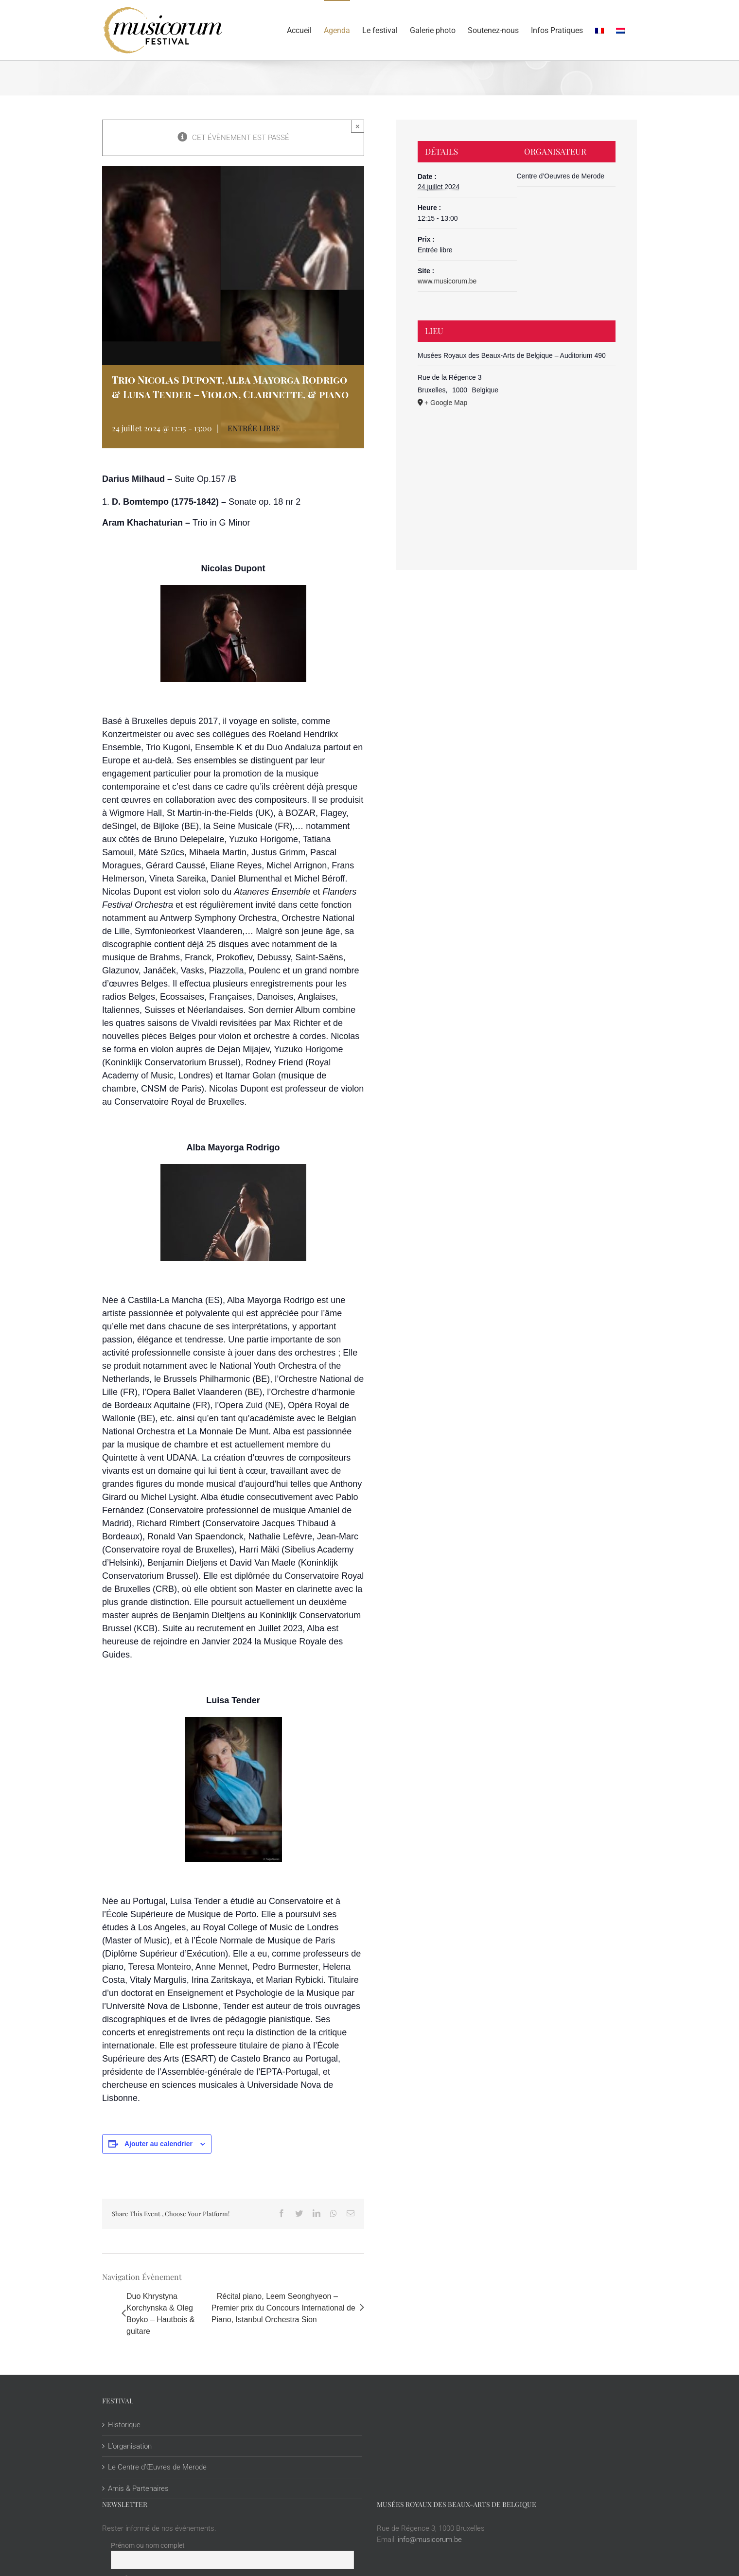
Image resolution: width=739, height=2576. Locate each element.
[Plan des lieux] (517, 472)
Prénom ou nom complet (148, 2545)
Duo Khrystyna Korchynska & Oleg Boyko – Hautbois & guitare (160, 2313)
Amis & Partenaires (138, 2488)
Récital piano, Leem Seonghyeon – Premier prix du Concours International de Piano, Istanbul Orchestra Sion (283, 2308)
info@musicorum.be (430, 2539)
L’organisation (130, 2446)
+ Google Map (445, 402)
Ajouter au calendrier (158, 2144)
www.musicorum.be (447, 281)
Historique (124, 2424)
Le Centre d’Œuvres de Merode (157, 2467)
